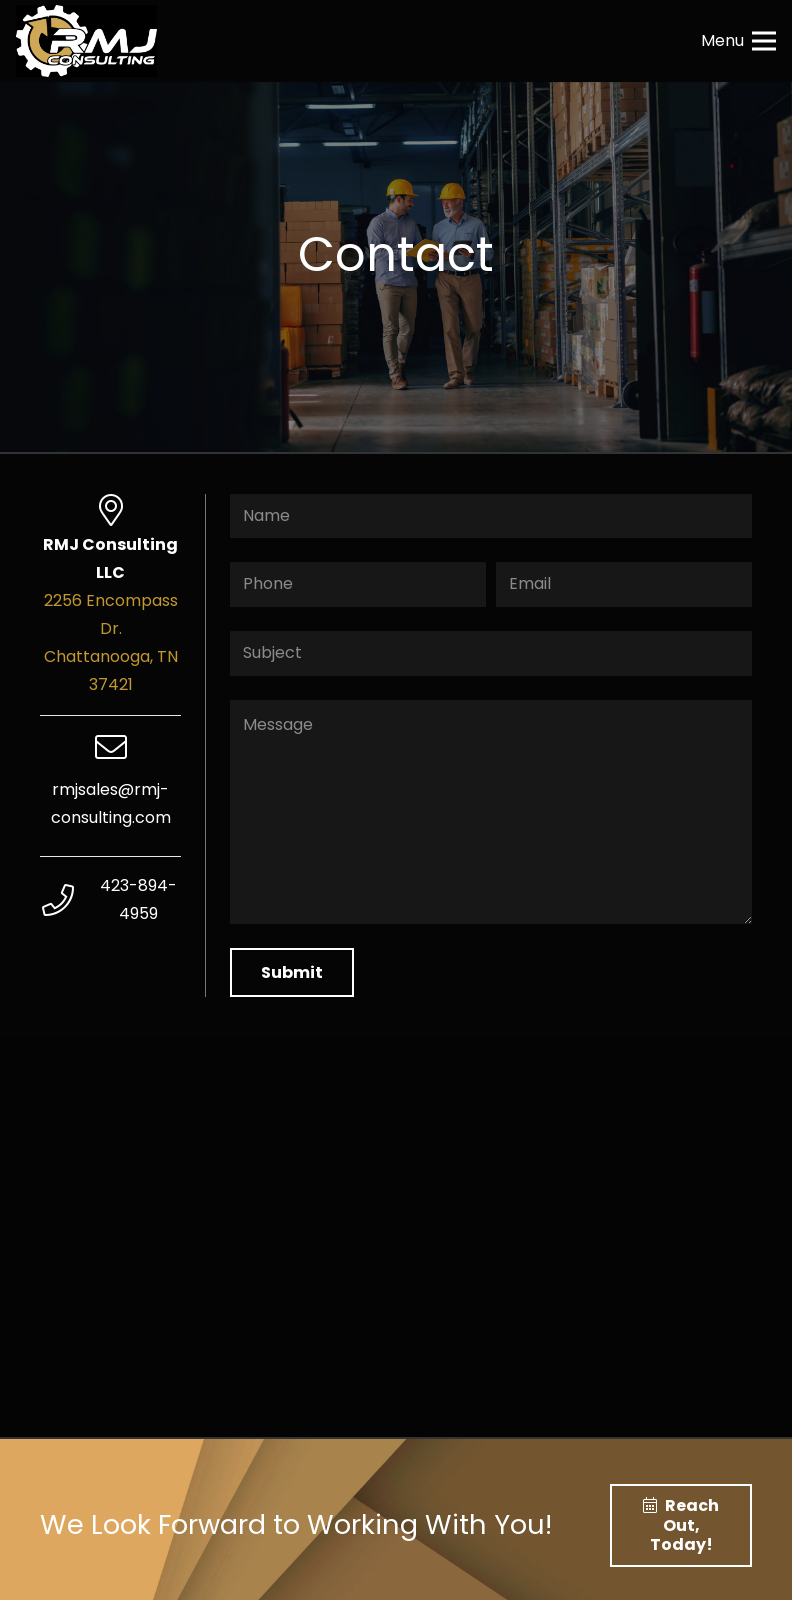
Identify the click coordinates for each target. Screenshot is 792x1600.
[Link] (86, 41)
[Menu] (738, 41)
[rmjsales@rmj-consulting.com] (110, 749)
